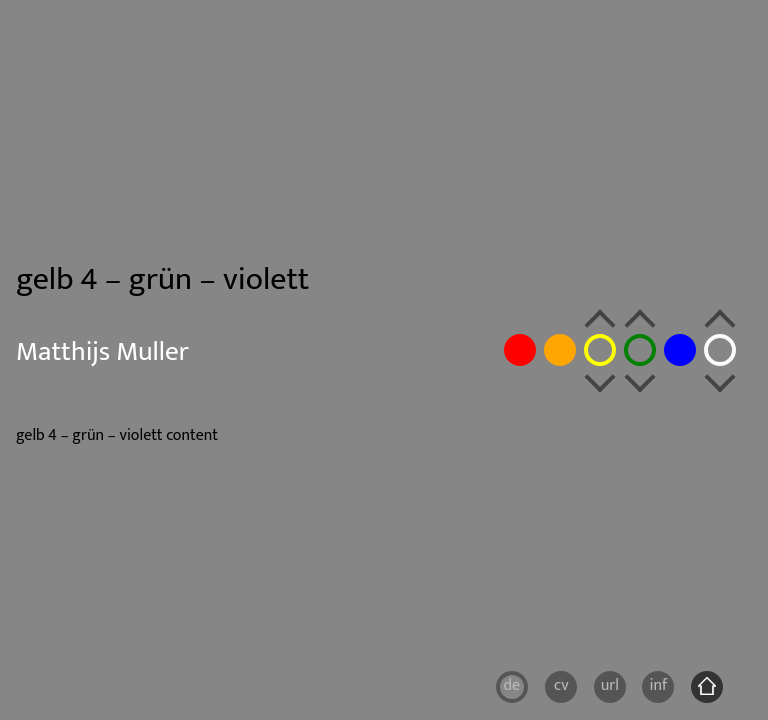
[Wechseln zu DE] (512, 687)
